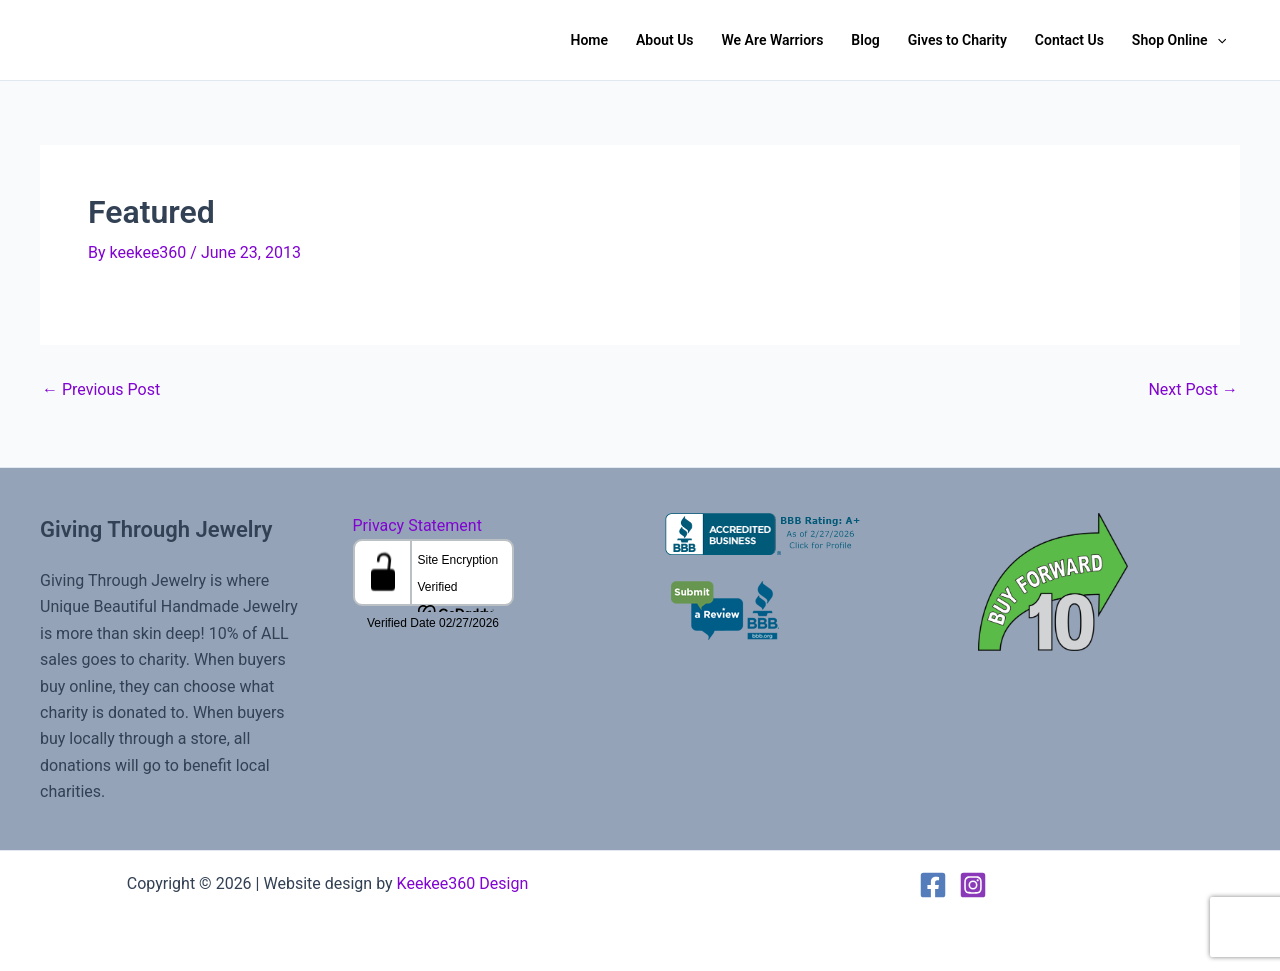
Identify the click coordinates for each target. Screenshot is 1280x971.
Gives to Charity (957, 40)
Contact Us (1069, 40)
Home (589, 40)
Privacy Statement (417, 525)
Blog (865, 40)
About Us (665, 40)
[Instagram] (973, 885)
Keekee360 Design (463, 883)
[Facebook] (933, 885)
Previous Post (101, 390)
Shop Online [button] (1179, 40)
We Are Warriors (773, 40)
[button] (1217, 40)
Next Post (1193, 390)
